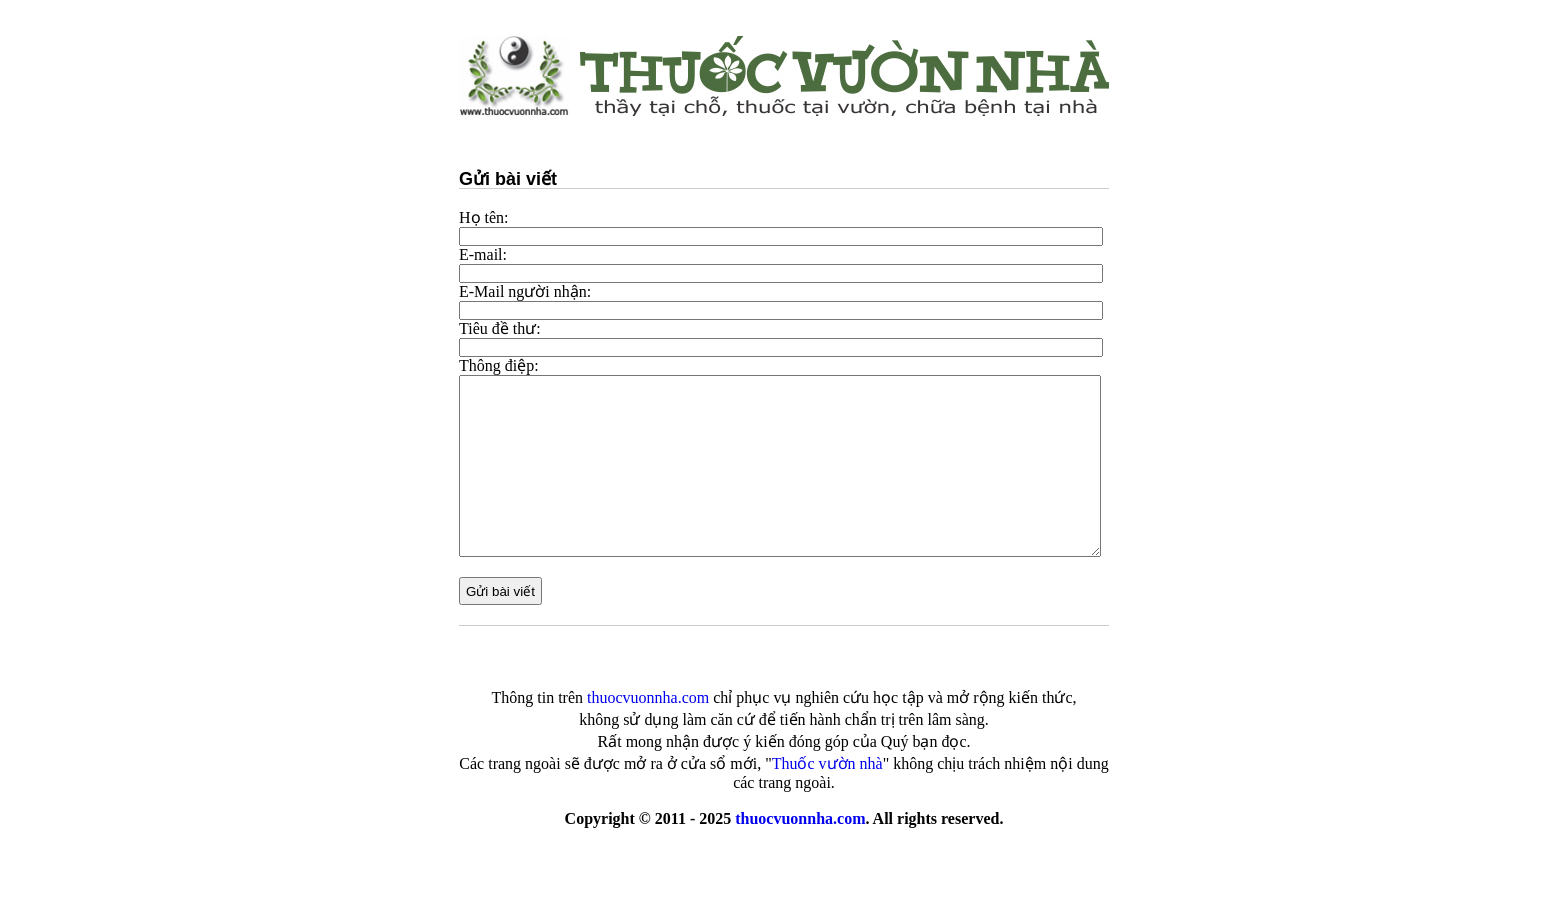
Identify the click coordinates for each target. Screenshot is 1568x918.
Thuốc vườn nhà (827, 763)
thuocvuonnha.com (800, 818)
